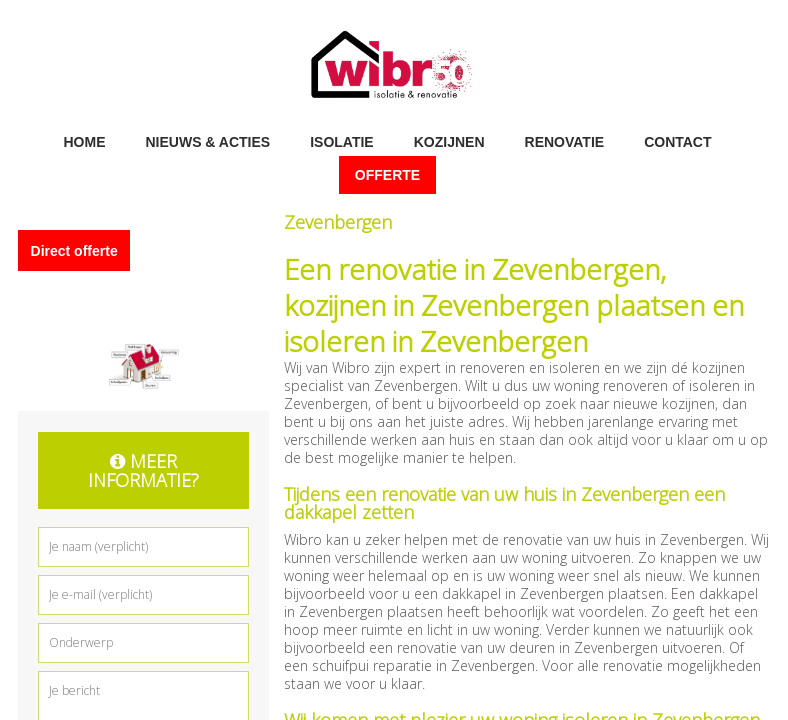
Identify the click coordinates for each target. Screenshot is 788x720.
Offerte (387, 175)
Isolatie (342, 141)
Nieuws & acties (207, 141)
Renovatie (565, 141)
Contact (677, 141)
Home (84, 141)
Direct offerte (74, 250)
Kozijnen (449, 141)
